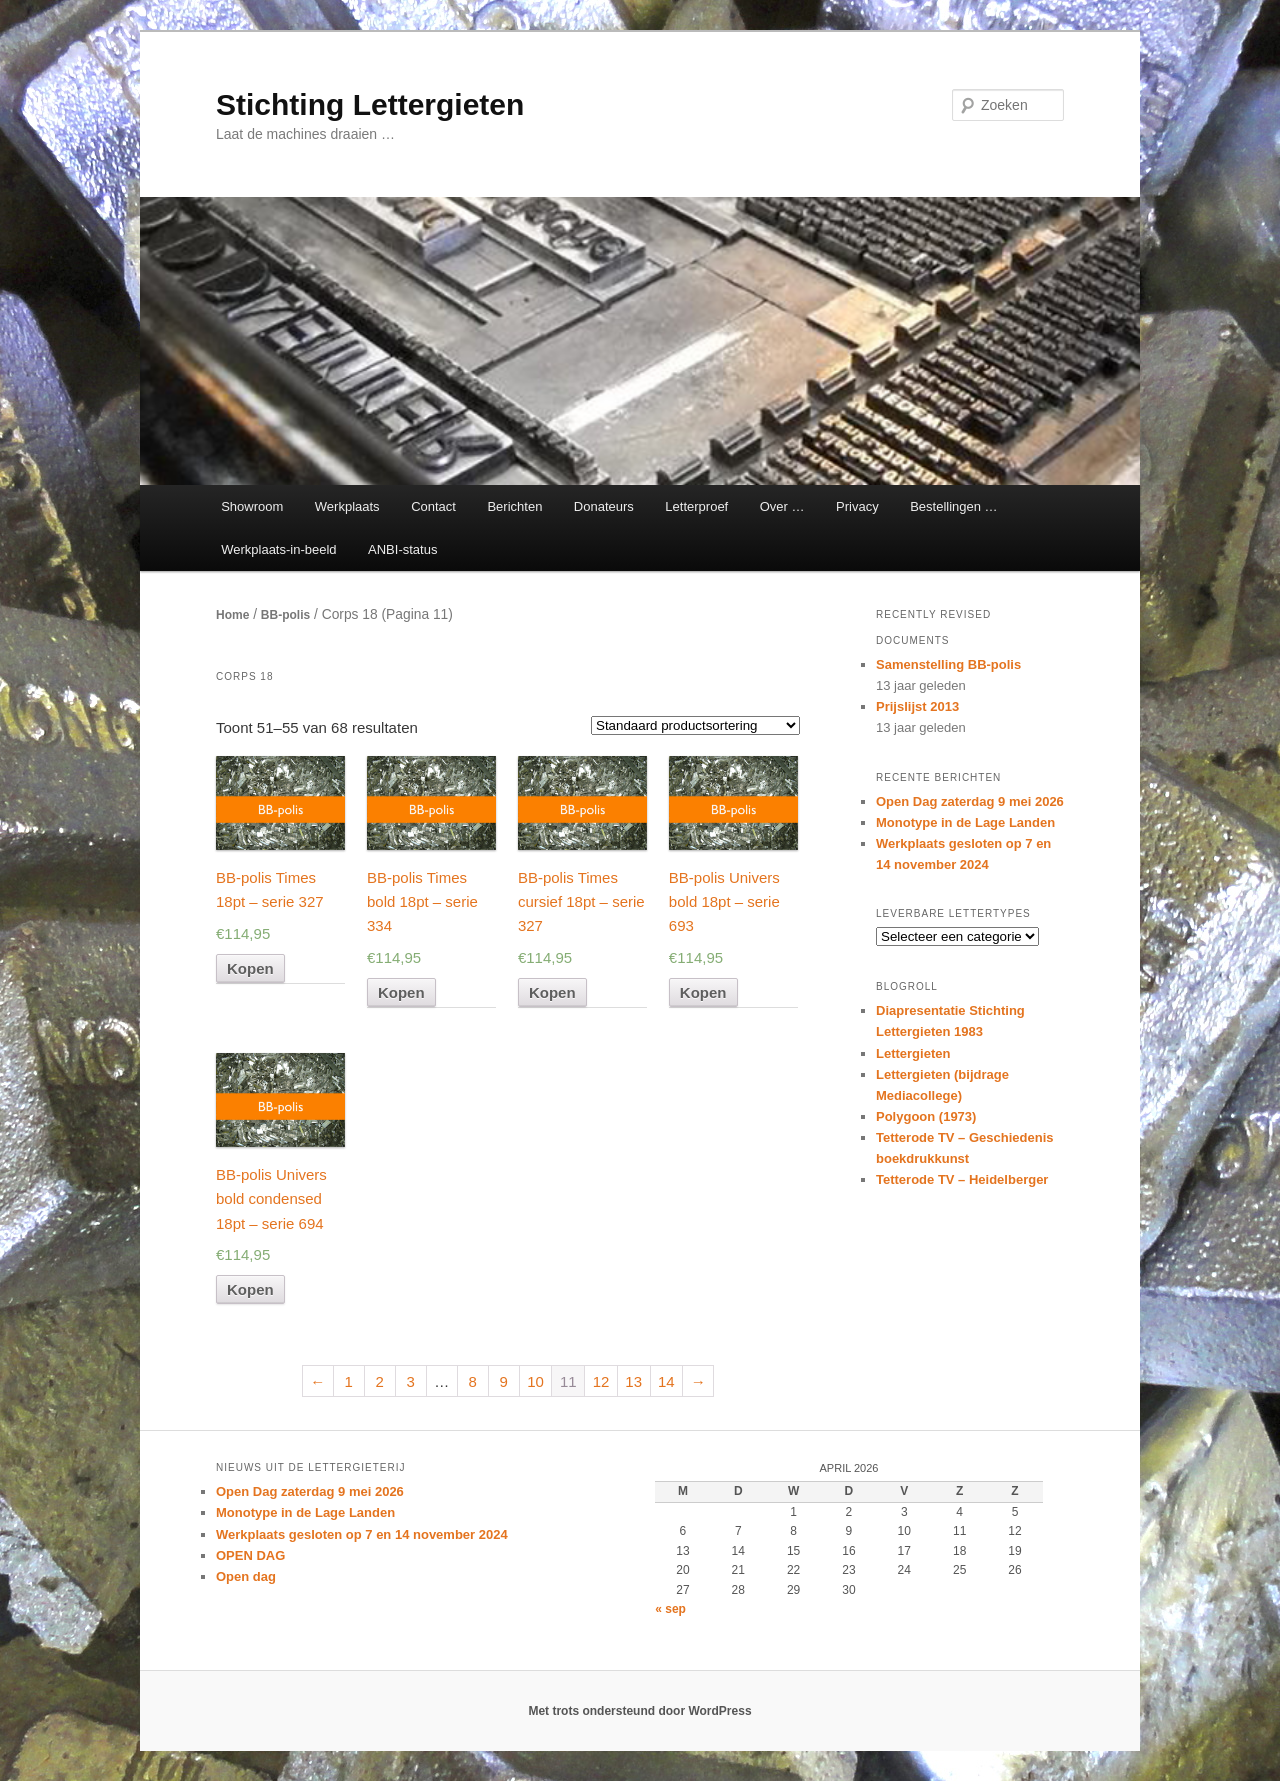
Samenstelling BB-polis (948, 664)
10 (535, 1381)
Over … (782, 506)
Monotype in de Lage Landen (965, 822)
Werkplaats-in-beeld (278, 549)
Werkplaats (347, 506)
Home (232, 615)
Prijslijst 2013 (917, 706)
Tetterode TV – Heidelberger (962, 1179)
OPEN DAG (250, 1555)
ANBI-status (402, 549)
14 (666, 1381)
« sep (670, 1609)
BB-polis (285, 615)
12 (601, 1381)
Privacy (857, 506)
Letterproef (696, 506)
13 (633, 1381)
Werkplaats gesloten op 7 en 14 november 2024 (362, 1534)
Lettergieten (913, 1053)
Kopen (250, 968)
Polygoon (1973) (926, 1116)
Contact (433, 506)
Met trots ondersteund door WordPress (639, 1711)
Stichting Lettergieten (370, 104)
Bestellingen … (953, 506)
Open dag (246, 1576)
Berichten (514, 506)
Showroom (252, 506)
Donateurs (604, 506)
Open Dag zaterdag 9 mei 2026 (970, 801)
